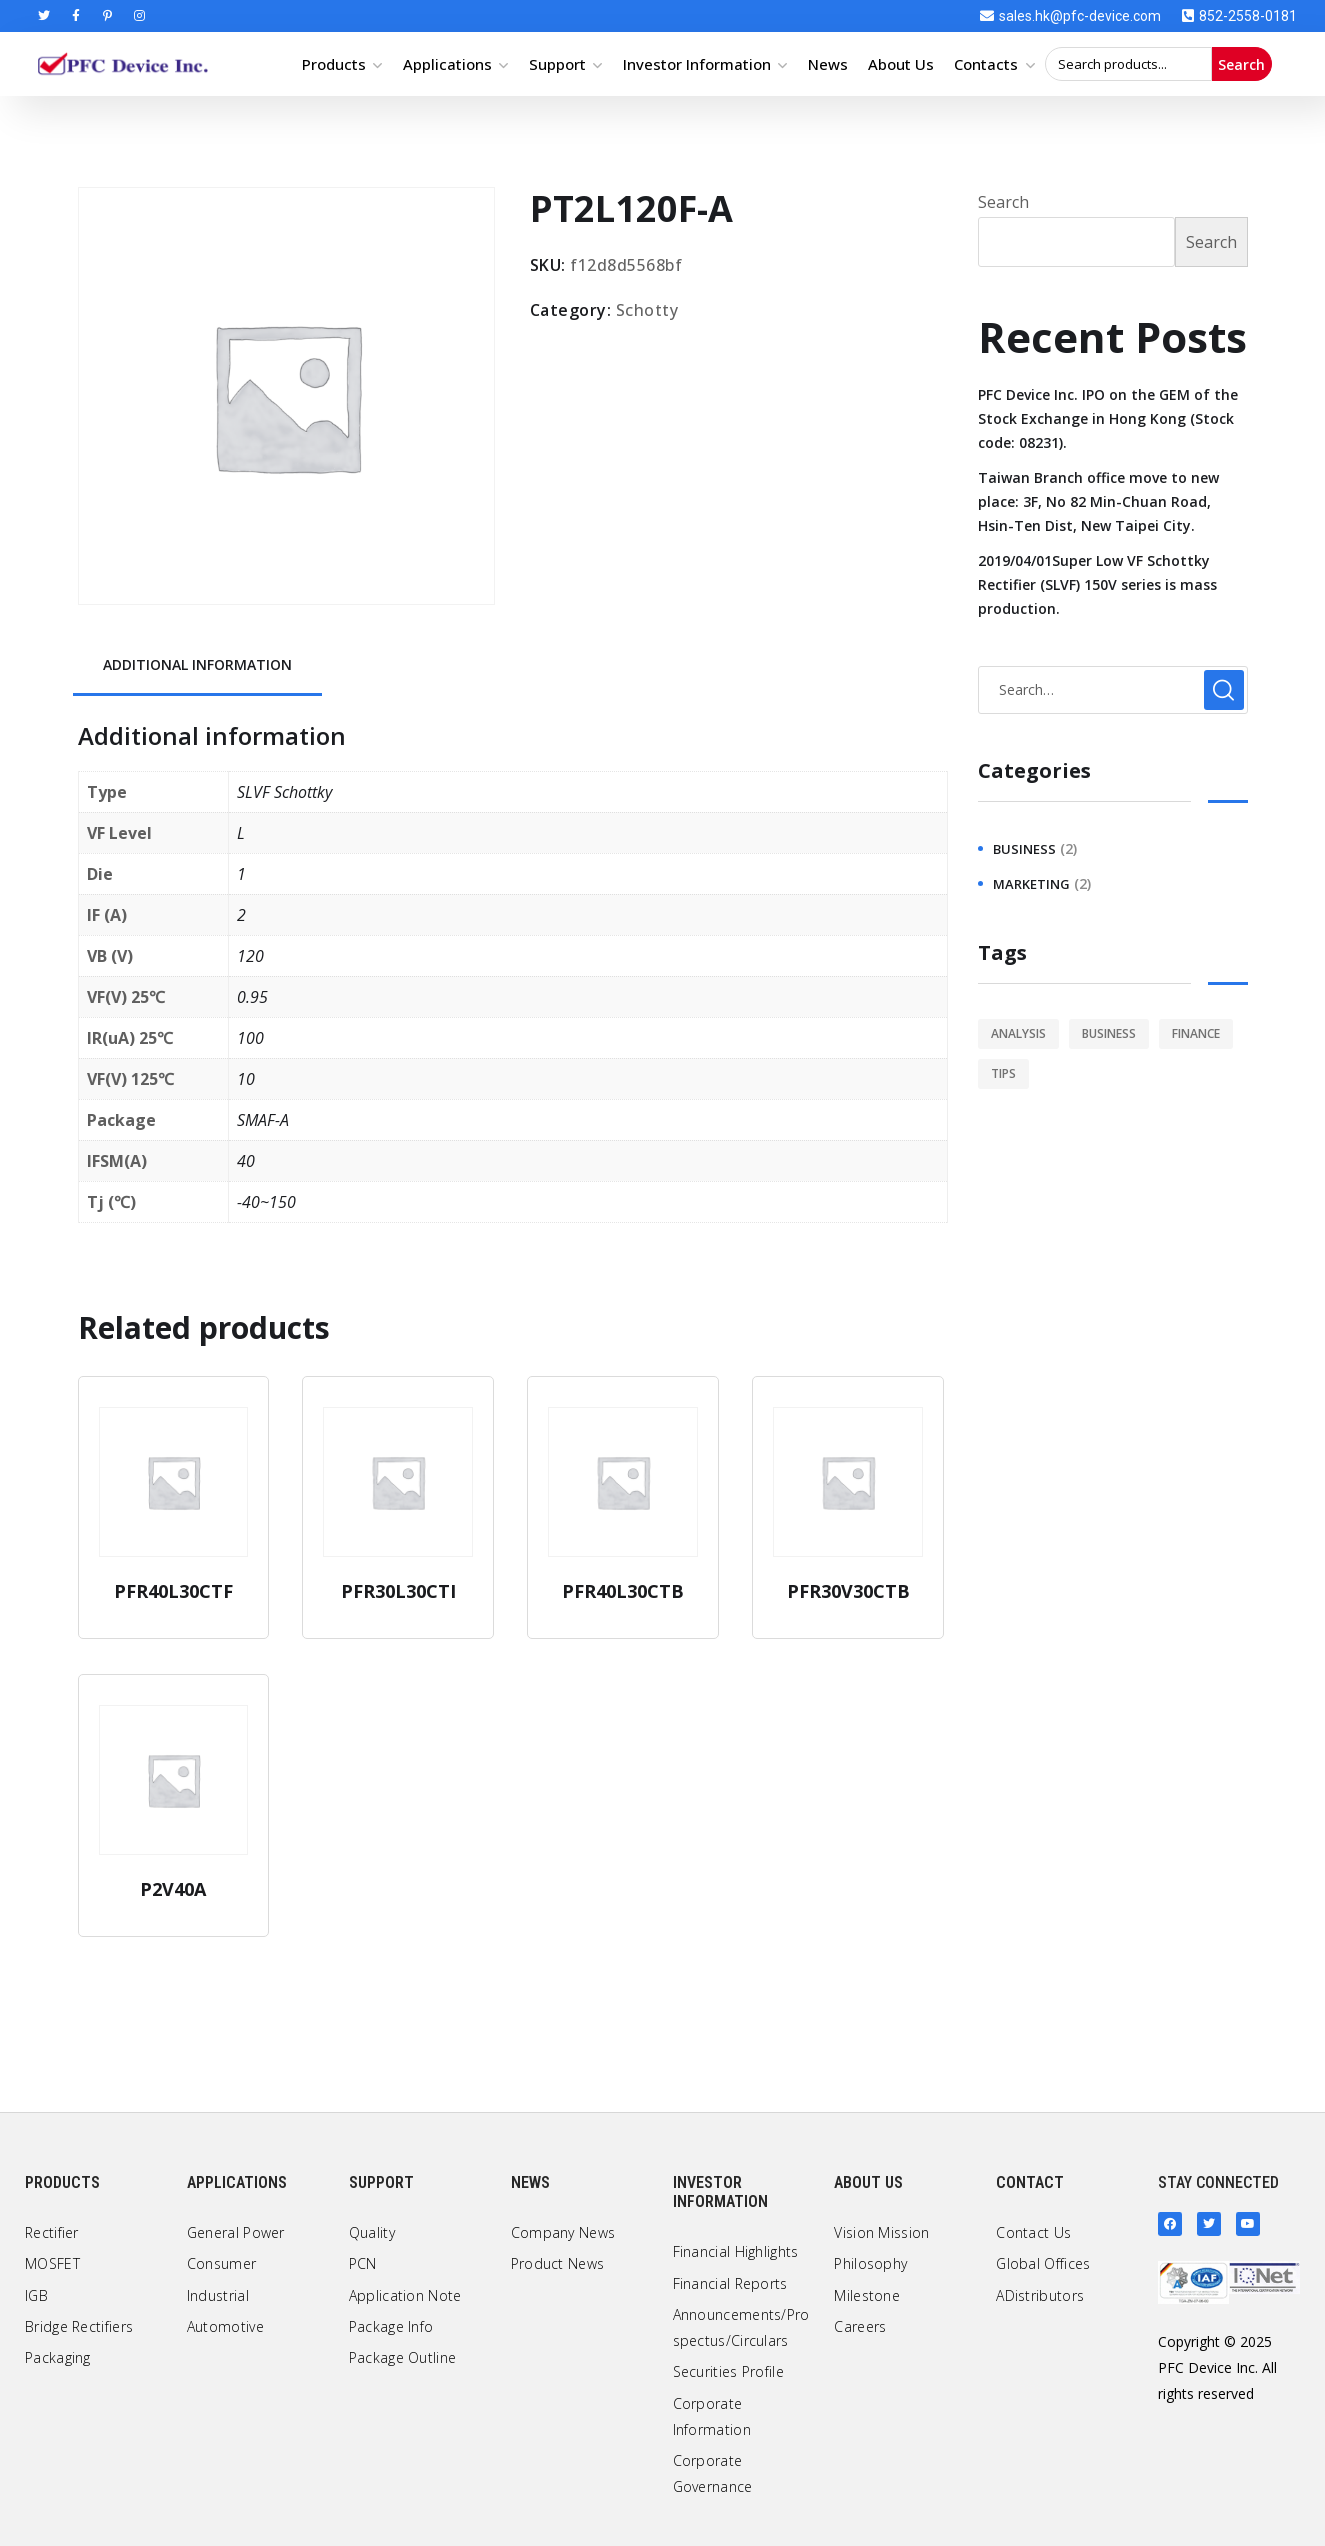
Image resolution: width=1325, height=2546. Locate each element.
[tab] (197, 666)
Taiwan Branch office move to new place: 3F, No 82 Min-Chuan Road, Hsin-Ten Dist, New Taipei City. (1098, 501)
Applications (447, 64)
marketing (1031, 884)
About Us (901, 64)
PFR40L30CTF (173, 1591)
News (828, 64)
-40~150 (266, 1202)
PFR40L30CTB (623, 1591)
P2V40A (173, 1889)
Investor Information (697, 64)
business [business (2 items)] (1109, 1033)
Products (334, 64)
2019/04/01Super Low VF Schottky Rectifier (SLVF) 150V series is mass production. (1097, 584)
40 (246, 1161)
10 (246, 1079)
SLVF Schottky (284, 792)
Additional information (197, 664)
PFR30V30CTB (848, 1591)
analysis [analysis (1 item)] (1018, 1033)
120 (250, 956)
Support (557, 64)
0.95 (252, 997)
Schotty (647, 310)
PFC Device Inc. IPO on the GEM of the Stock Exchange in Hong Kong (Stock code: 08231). (1108, 418)
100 (250, 1038)
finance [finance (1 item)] (1196, 1033)
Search (1241, 64)
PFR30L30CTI (398, 1591)
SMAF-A (263, 1120)
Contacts (986, 64)
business (1024, 849)
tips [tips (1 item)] (1003, 1073)
